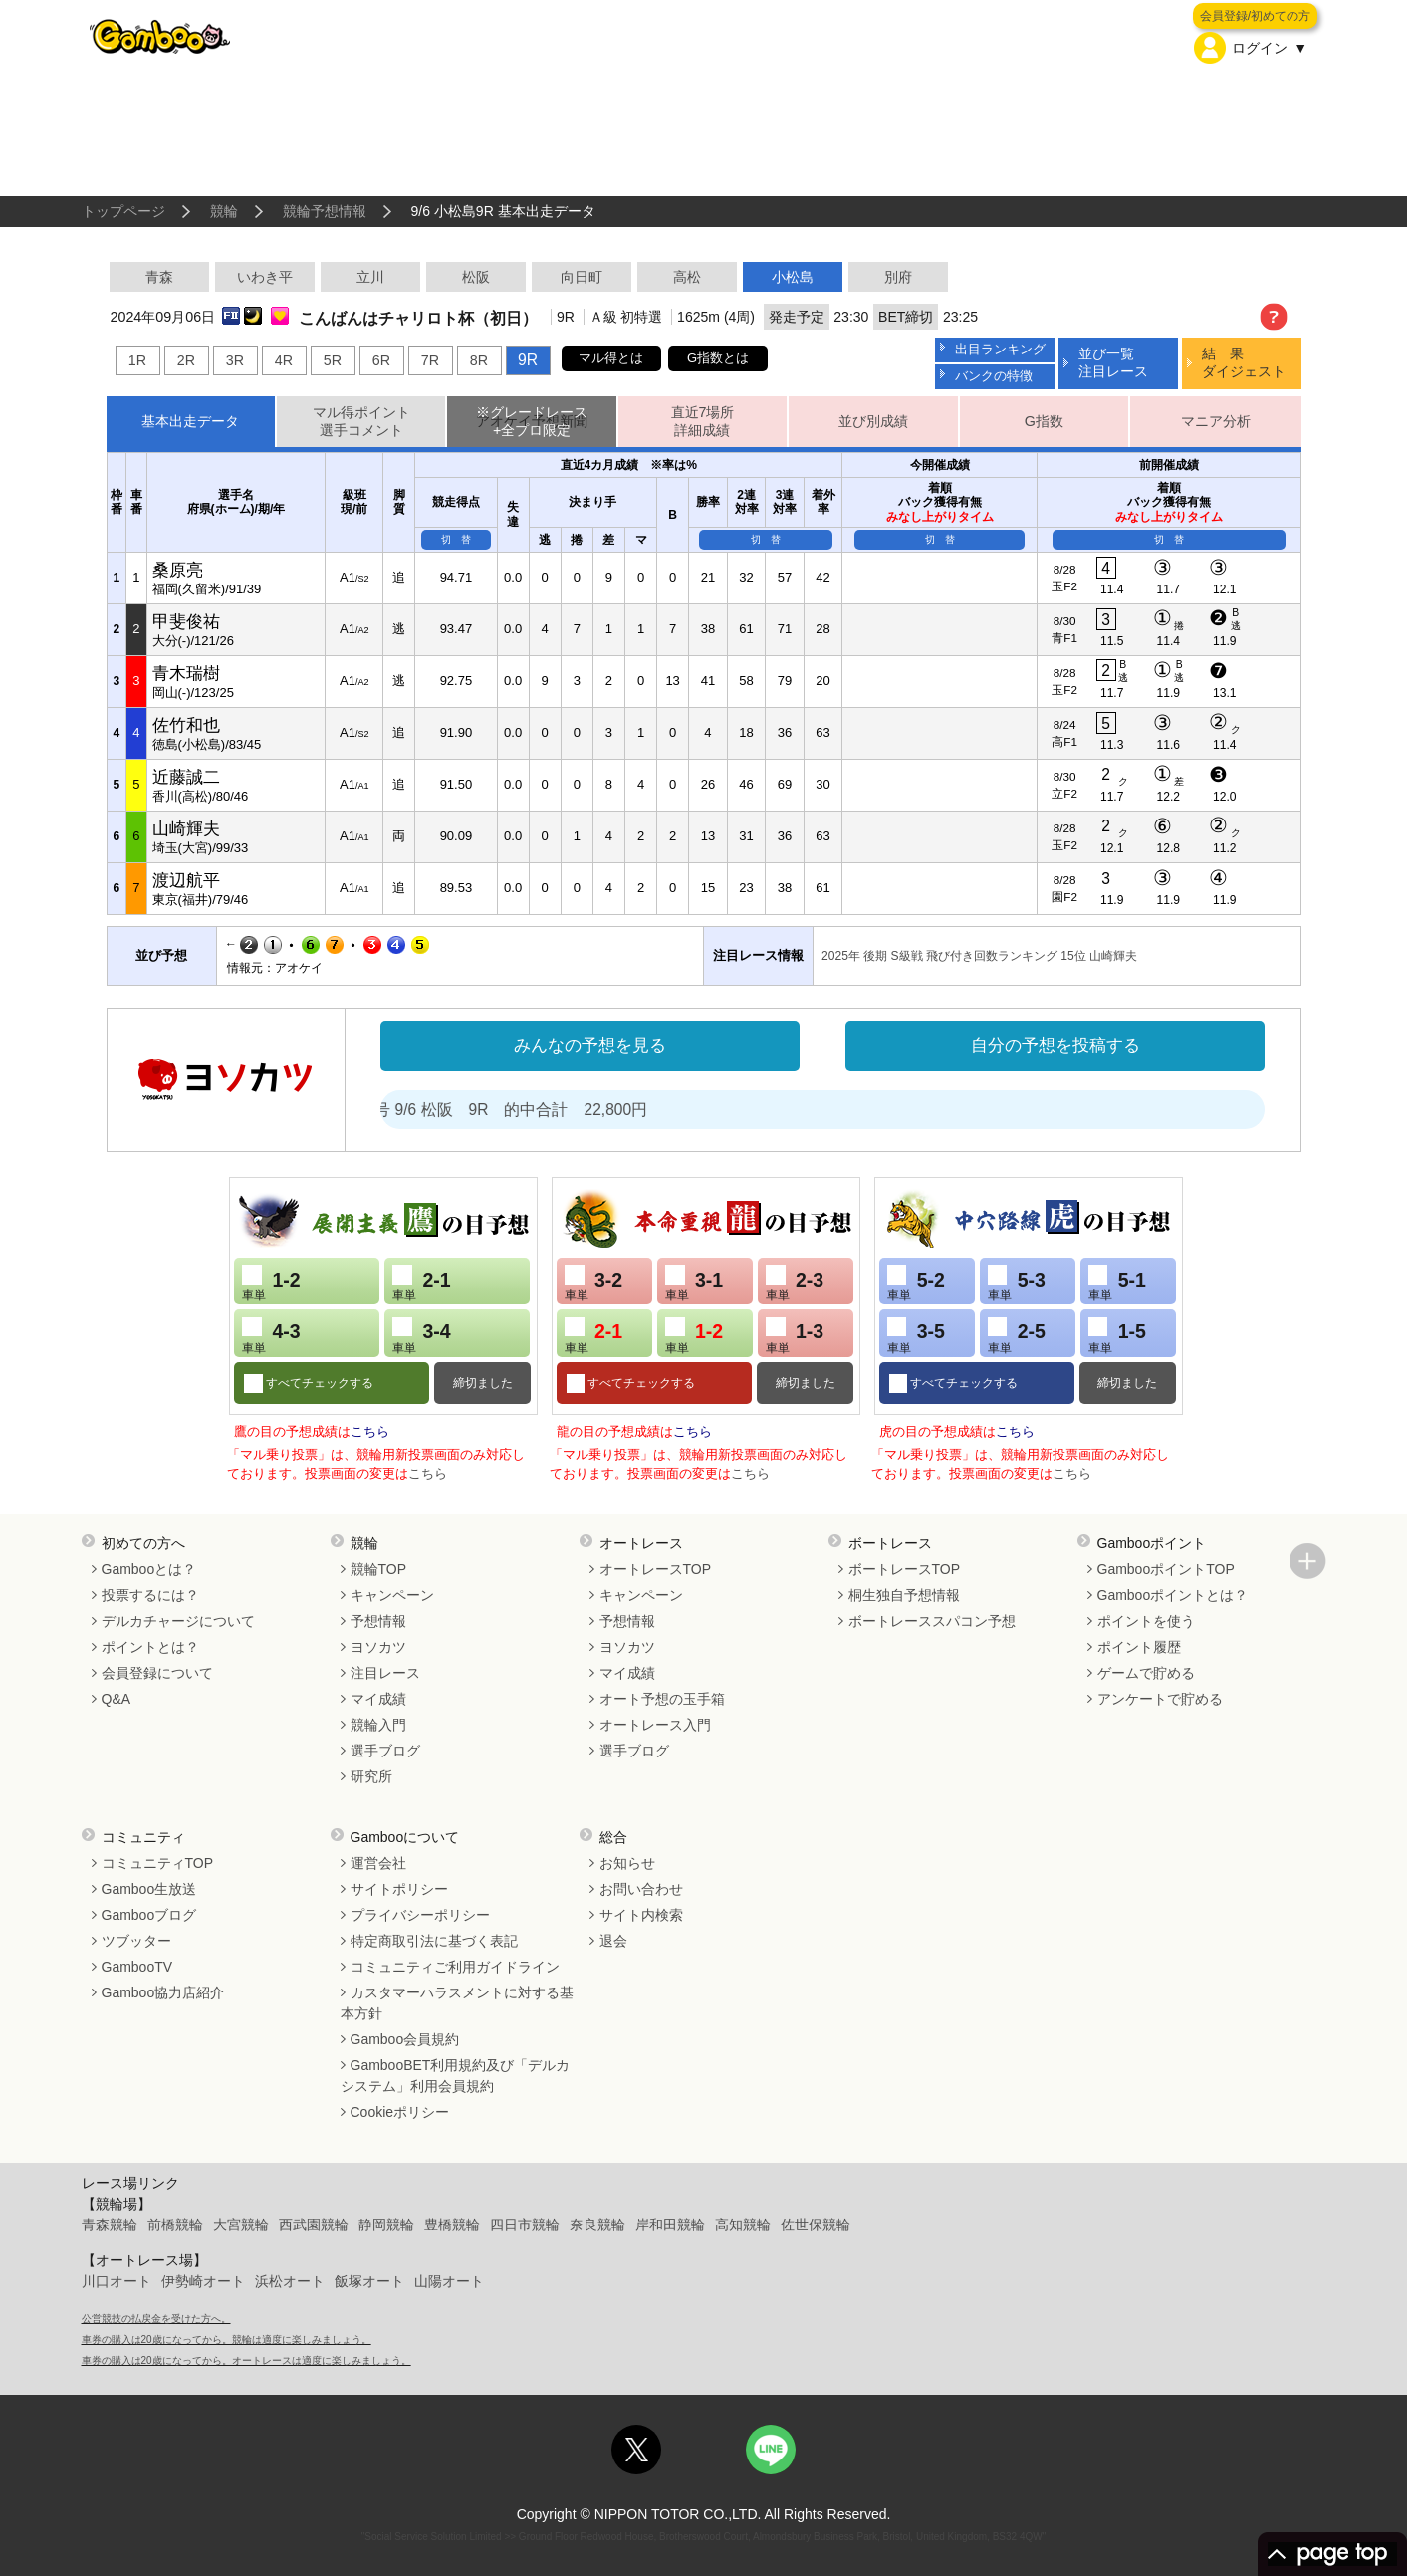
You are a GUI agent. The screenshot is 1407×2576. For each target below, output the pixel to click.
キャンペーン (392, 1595)
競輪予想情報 (324, 211)
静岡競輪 (386, 2224)
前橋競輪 (175, 2224)
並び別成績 (873, 421)
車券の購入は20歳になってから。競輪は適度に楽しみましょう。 (226, 2339)
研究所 (371, 1776)
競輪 (224, 211)
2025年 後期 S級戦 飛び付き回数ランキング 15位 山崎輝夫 (979, 956)
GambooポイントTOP (1166, 1569)
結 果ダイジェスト (1244, 362)
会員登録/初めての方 (1255, 16)
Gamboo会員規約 (405, 2039)
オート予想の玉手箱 (662, 1699)
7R (430, 360)
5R (333, 360)
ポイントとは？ (150, 1647)
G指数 (1044, 421)
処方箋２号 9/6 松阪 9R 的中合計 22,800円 (530, 1109)
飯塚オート (369, 2281)
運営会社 (378, 1863)
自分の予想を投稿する (1055, 1045)
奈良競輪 (597, 2224)
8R (479, 360)
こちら (370, 1431)
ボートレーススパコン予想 (932, 1621)
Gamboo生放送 (149, 1889)
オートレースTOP (655, 1569)
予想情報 (378, 1621)
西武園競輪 (314, 2224)
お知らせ (627, 1863)
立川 (370, 277)
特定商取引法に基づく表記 (434, 1941)
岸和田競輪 (670, 2224)
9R (528, 359)
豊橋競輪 (452, 2224)
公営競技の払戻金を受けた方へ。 (156, 2318)
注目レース (385, 1673)
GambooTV (137, 1967)
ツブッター (136, 1941)
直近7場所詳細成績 (703, 421)
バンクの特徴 (994, 375)
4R (284, 360)
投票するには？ (150, 1595)
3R (235, 360)
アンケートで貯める (1160, 1699)
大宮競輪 (241, 2224)
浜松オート (290, 2281)
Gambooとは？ (149, 1569)
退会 (613, 1941)
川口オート (116, 2281)
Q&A (116, 1699)
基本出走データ (190, 421)
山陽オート (449, 2281)
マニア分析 (1216, 421)
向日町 (581, 277)
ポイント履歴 (1139, 1647)
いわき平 (265, 277)
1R (137, 360)
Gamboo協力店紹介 (163, 1992)
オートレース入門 (655, 1725)
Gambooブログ (149, 1915)
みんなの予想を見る (590, 1045)
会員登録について (157, 1673)
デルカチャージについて (178, 1621)
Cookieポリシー (400, 2112)
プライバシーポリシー (420, 1915)
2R (186, 360)
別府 (898, 277)
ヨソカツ (378, 1647)
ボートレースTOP (904, 1569)
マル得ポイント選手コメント (361, 421)
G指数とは (718, 358)
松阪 (476, 277)
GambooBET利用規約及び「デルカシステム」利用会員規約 (456, 2075)
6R (381, 360)
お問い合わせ (641, 1889)
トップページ (123, 211)
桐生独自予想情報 (904, 1595)
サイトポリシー (399, 1889)
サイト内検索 (641, 1915)
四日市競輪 (525, 2224)
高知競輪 (743, 2224)
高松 (687, 277)
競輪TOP (379, 1569)
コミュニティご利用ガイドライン (455, 1967)
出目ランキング (1000, 349)
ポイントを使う (1146, 1621)
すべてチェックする (318, 1383)
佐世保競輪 (815, 2224)
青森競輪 (109, 2224)
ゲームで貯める (1146, 1673)
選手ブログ (385, 1750)
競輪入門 (378, 1725)
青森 (159, 277)
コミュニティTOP (158, 1863)
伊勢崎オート (203, 2281)
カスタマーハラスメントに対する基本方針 (457, 2003)
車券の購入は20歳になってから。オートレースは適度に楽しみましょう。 (246, 2360)
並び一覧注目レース (1113, 362)
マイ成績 (378, 1699)
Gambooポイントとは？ (1173, 1595)
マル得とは (611, 358)
